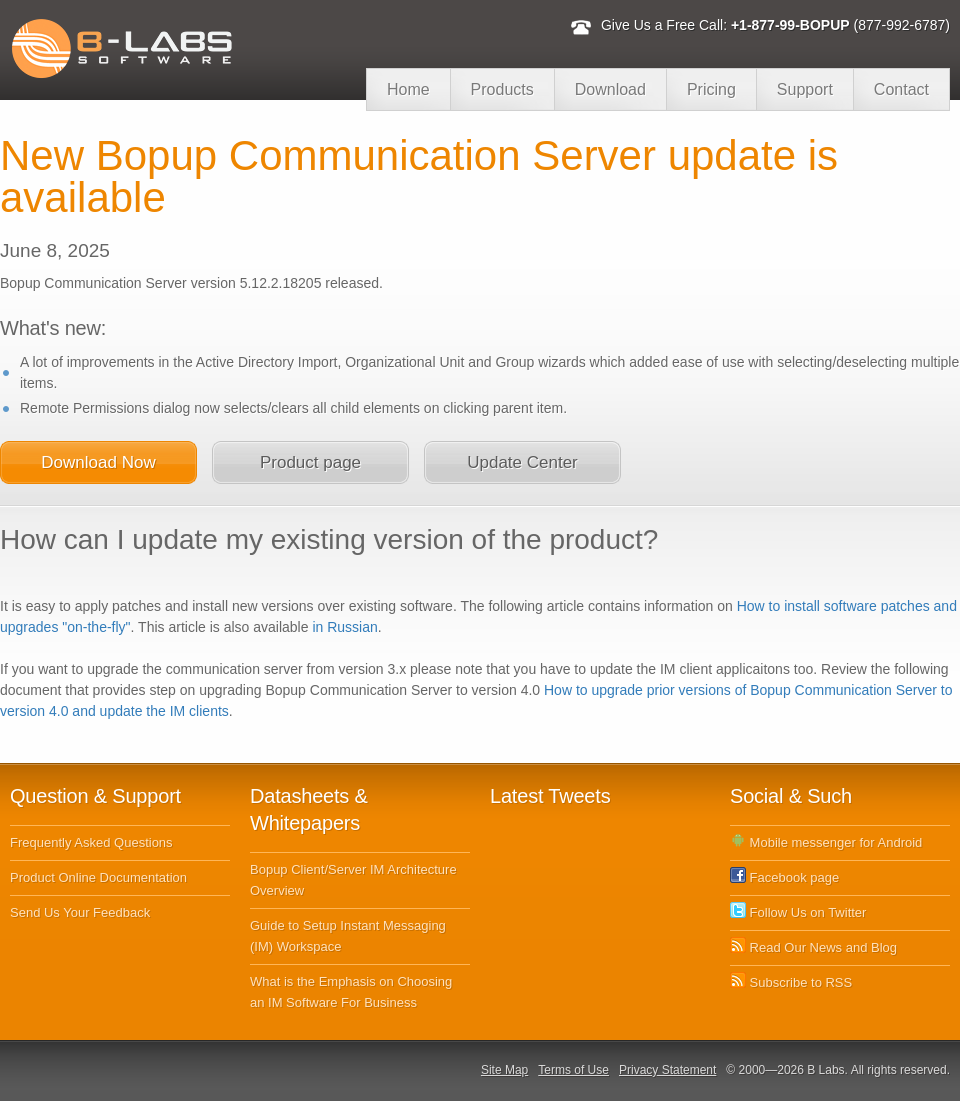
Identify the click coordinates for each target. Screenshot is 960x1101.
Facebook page (784, 877)
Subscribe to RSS (791, 982)
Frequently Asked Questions (91, 842)
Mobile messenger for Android (826, 842)
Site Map (504, 1070)
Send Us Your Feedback (80, 912)
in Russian (344, 627)
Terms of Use (573, 1070)
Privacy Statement (667, 1070)
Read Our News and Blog (813, 947)
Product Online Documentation (98, 877)
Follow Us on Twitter (798, 912)
